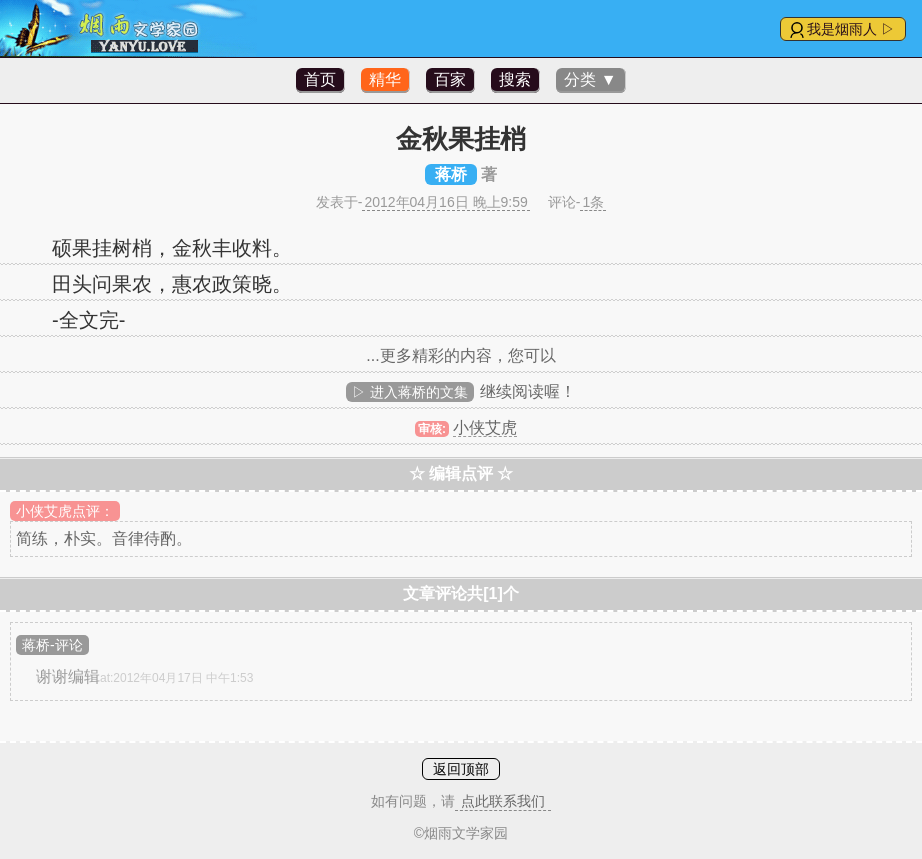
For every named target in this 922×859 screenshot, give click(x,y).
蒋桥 (451, 174)
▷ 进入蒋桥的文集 (410, 392)
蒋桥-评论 (52, 645)
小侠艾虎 (485, 427)
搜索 (515, 79)
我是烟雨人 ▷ (851, 29)
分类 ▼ (590, 79)
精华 (385, 79)
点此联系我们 (503, 801)
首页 (320, 79)
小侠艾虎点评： (65, 511)
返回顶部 (461, 769)
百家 (450, 79)
